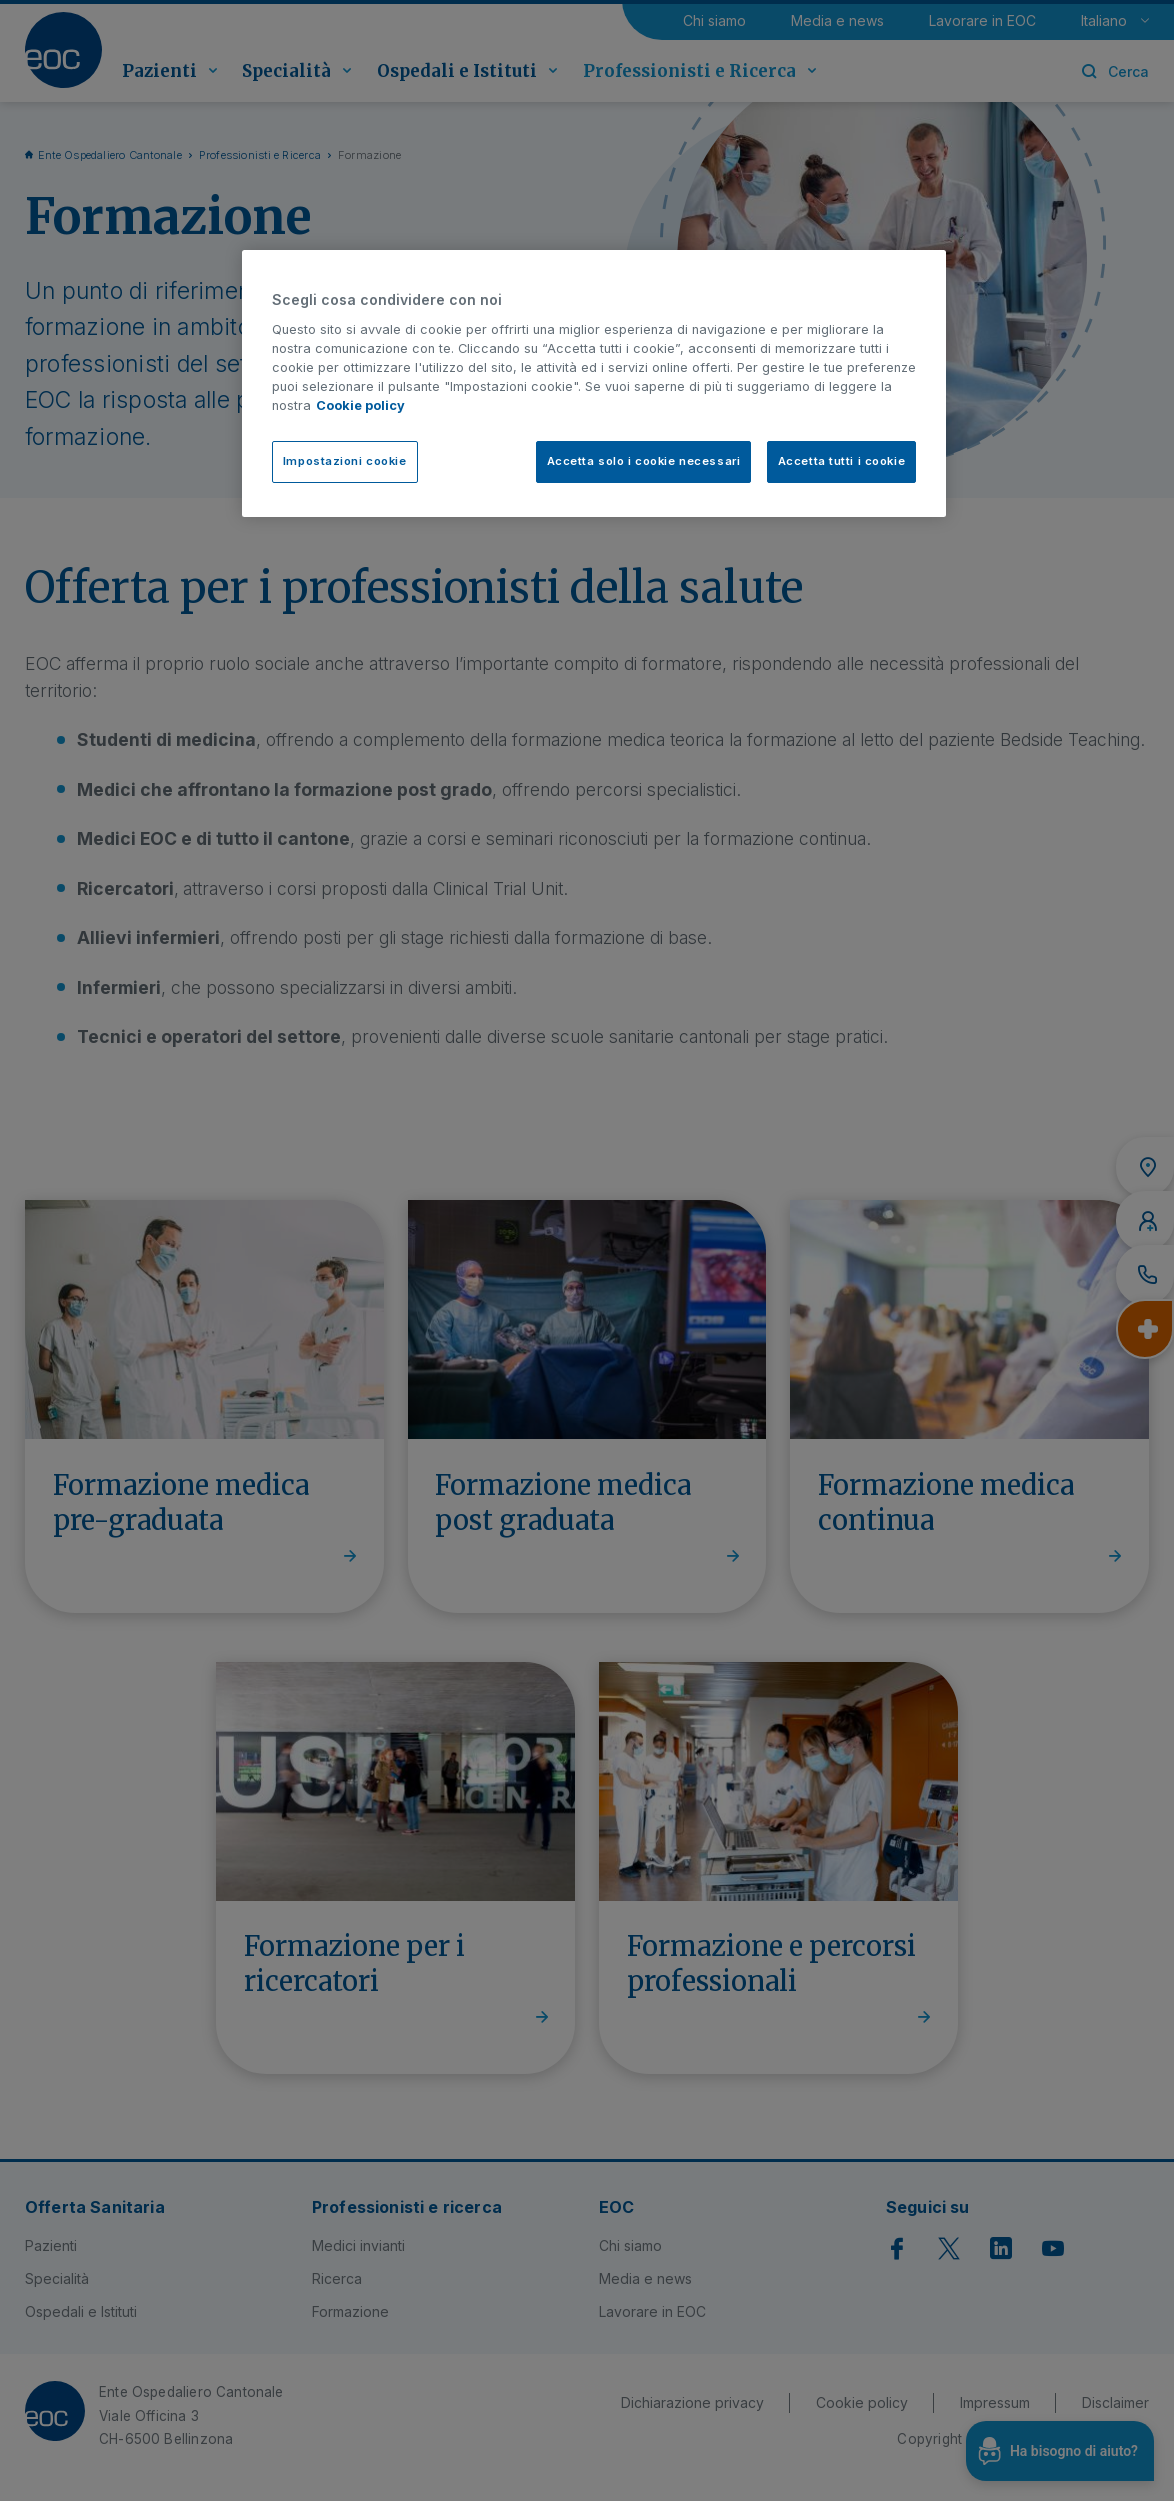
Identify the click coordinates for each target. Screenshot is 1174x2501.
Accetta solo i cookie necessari (644, 461)
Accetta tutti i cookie (842, 461)
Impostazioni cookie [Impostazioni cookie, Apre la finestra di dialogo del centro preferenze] (345, 461)
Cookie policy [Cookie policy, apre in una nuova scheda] (360, 405)
